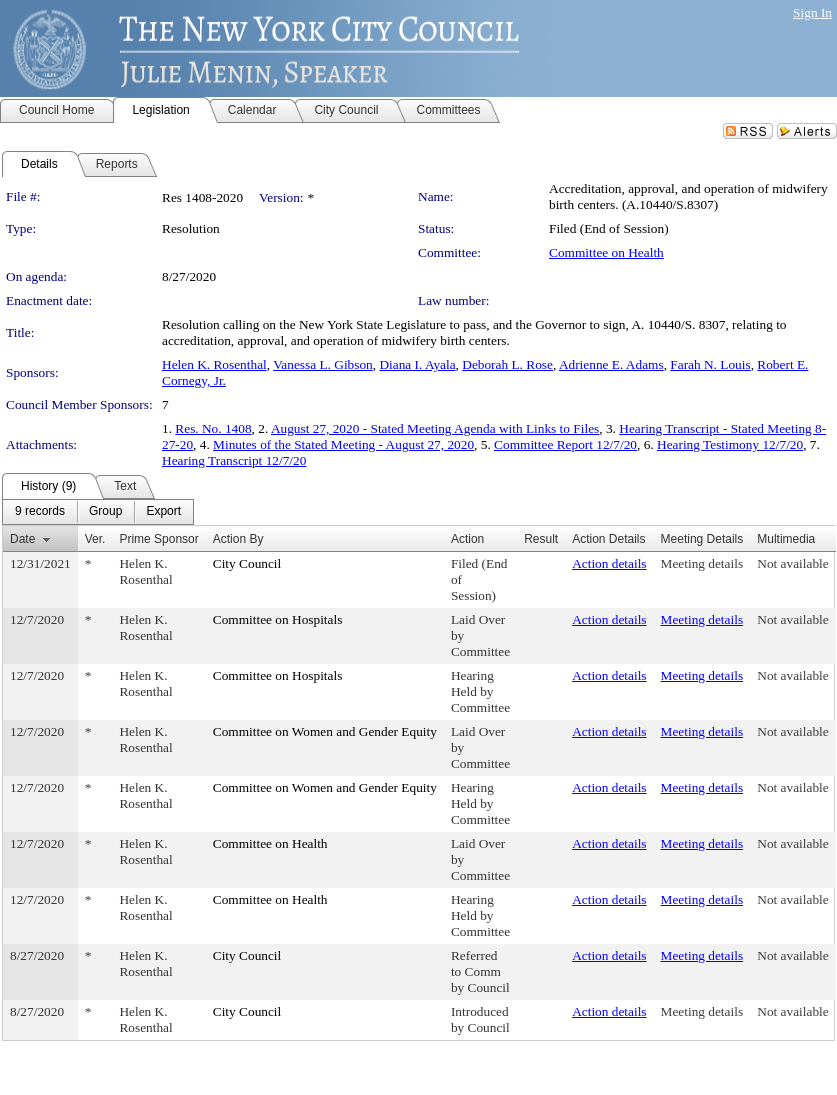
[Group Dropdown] (105, 512)
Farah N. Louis (710, 364)
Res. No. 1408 (213, 428)
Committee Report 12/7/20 (565, 444)
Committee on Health (606, 252)
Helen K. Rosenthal (214, 364)
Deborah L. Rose (507, 364)
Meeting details (702, 563)
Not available (792, 563)
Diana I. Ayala (417, 364)
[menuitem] (40, 512)
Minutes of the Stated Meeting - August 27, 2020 (343, 444)
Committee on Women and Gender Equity (325, 731)
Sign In (812, 12)
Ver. (95, 539)
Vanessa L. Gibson (323, 364)
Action (467, 539)
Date (22, 539)
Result (541, 539)
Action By (238, 539)
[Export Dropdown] (163, 512)
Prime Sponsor (158, 539)
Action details (609, 563)
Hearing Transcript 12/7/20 (234, 460)
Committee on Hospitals (278, 619)
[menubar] (98, 512)
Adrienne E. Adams (611, 364)
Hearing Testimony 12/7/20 (730, 444)
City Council (247, 563)
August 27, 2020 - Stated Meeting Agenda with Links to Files (435, 428)
